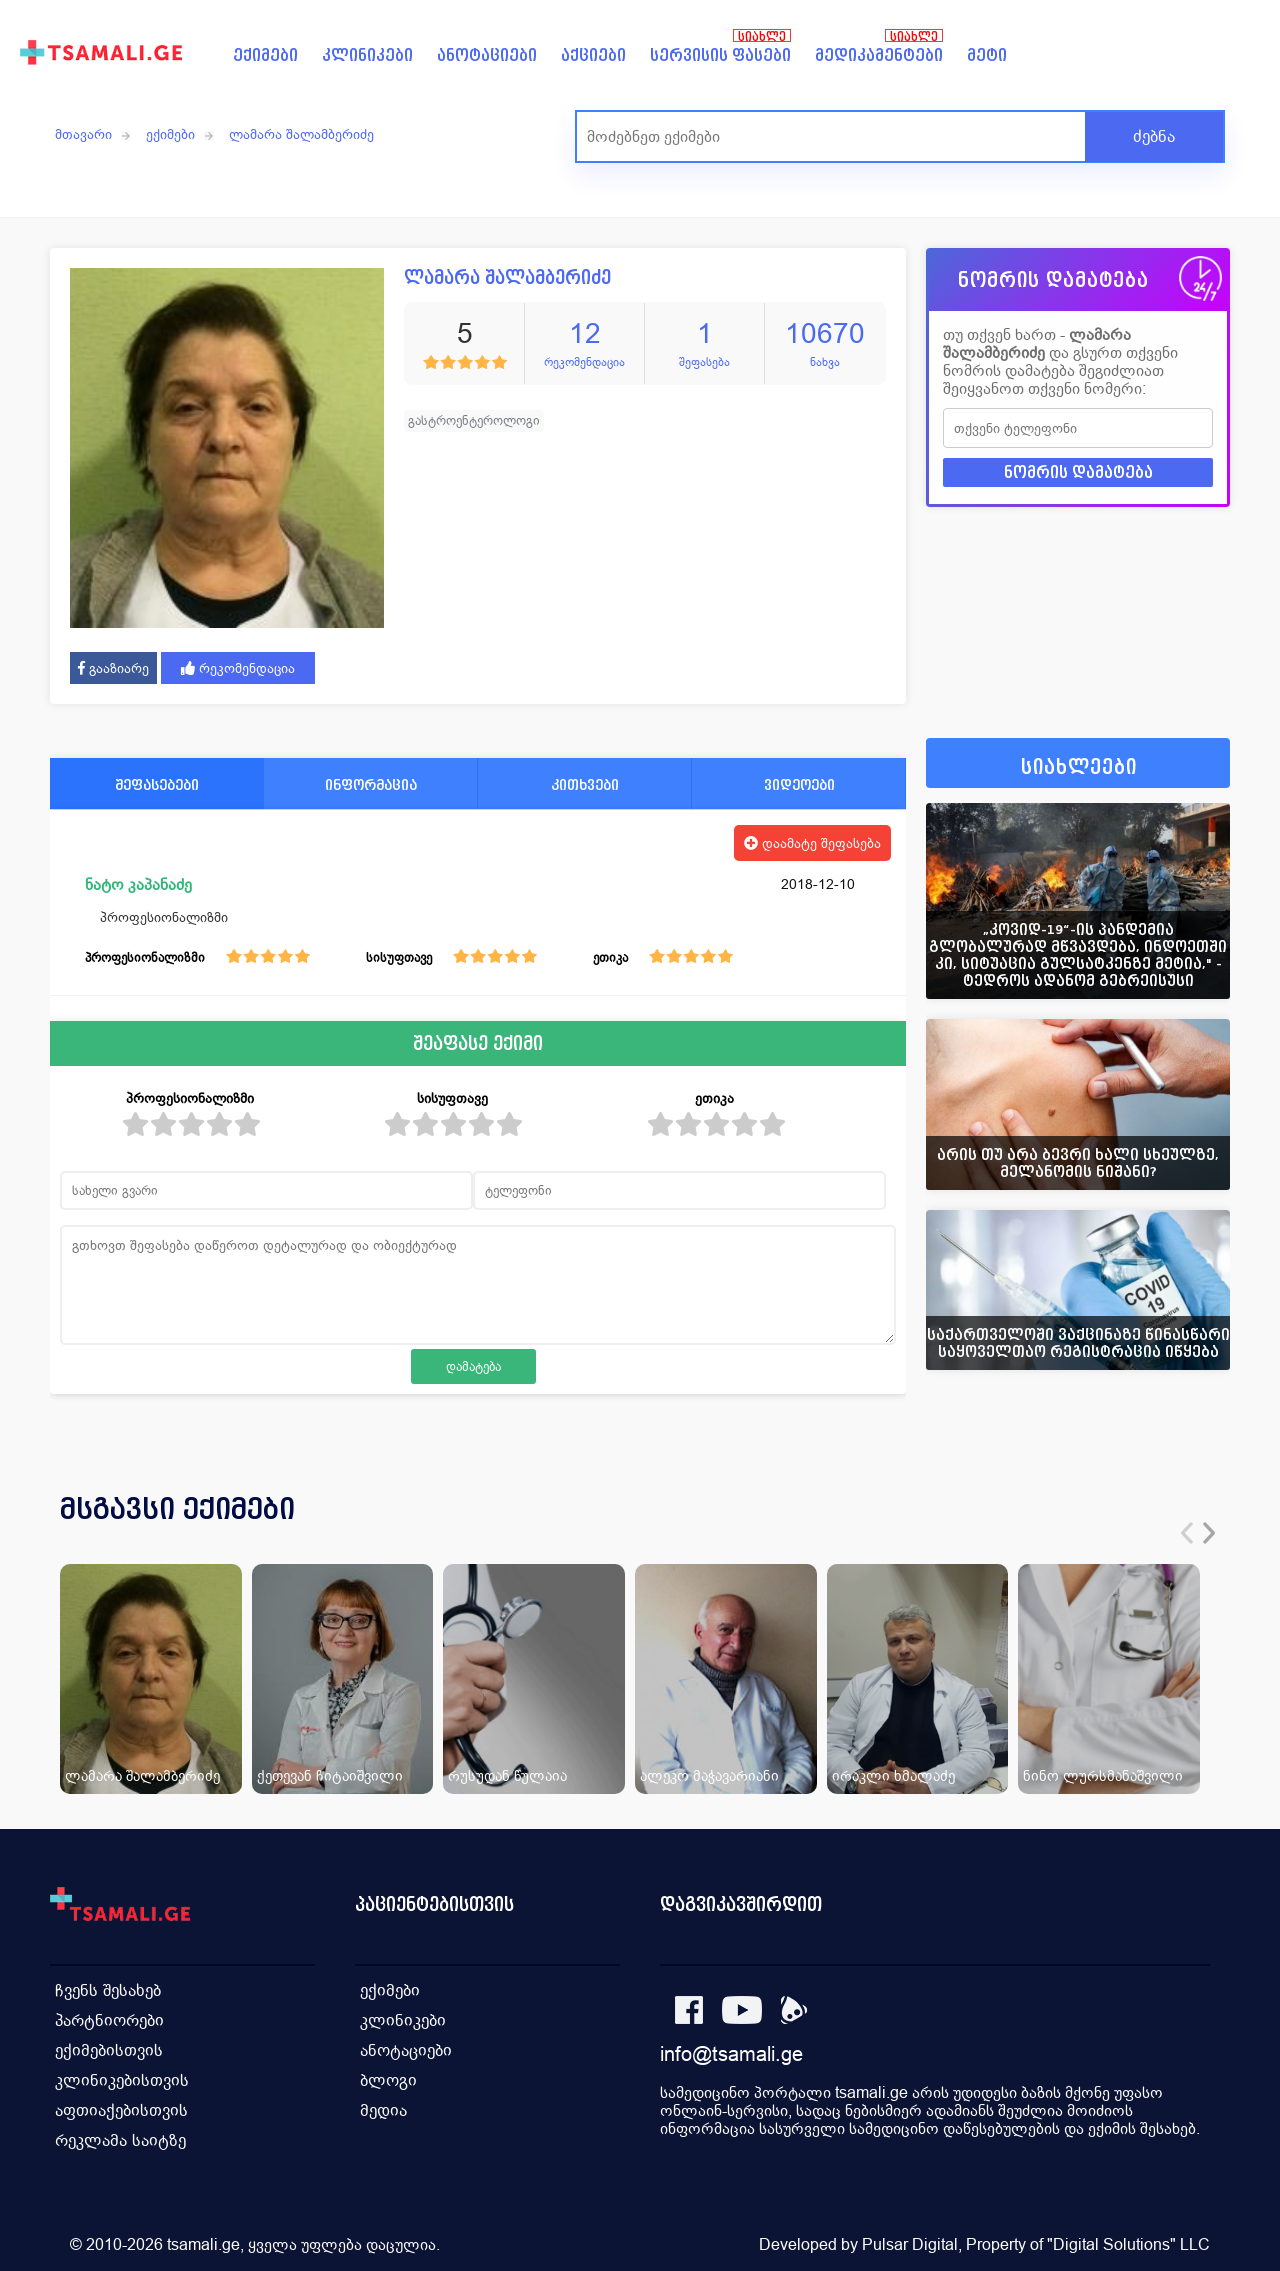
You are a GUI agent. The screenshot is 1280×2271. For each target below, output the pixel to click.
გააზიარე (113, 668)
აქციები (593, 55)
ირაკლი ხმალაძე (893, 1775)
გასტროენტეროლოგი (474, 420)
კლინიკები (367, 55)
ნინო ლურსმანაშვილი (1103, 1775)
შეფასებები (157, 784)
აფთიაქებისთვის (121, 2110)
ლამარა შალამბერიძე (301, 134)
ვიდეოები (799, 784)
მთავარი (83, 134)
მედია (383, 2110)
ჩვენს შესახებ (108, 1990)
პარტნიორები (109, 2020)
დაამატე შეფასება (812, 843)
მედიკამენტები (879, 55)
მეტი (987, 55)
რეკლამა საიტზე (120, 2140)
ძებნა (1154, 136)
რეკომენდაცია (238, 668)
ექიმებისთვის (109, 2050)
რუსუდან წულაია (507, 1775)
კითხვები (585, 784)
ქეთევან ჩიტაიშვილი (330, 1775)
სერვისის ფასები (720, 55)
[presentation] (1187, 1533)
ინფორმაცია (371, 784)
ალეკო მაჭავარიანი (709, 1775)
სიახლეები (1079, 767)
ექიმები (265, 55)
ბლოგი (388, 2080)
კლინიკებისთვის (122, 2080)
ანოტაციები (487, 55)
